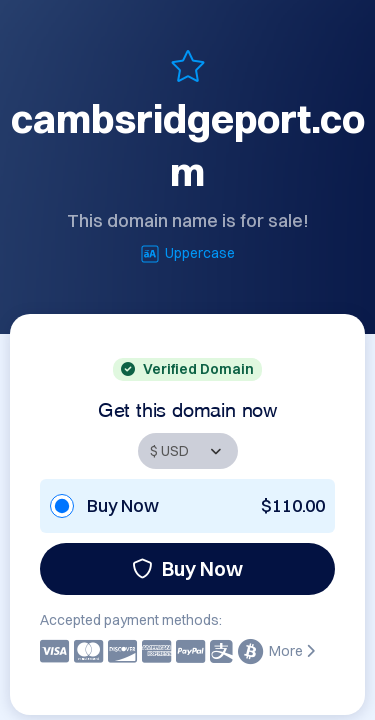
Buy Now (187, 568)
